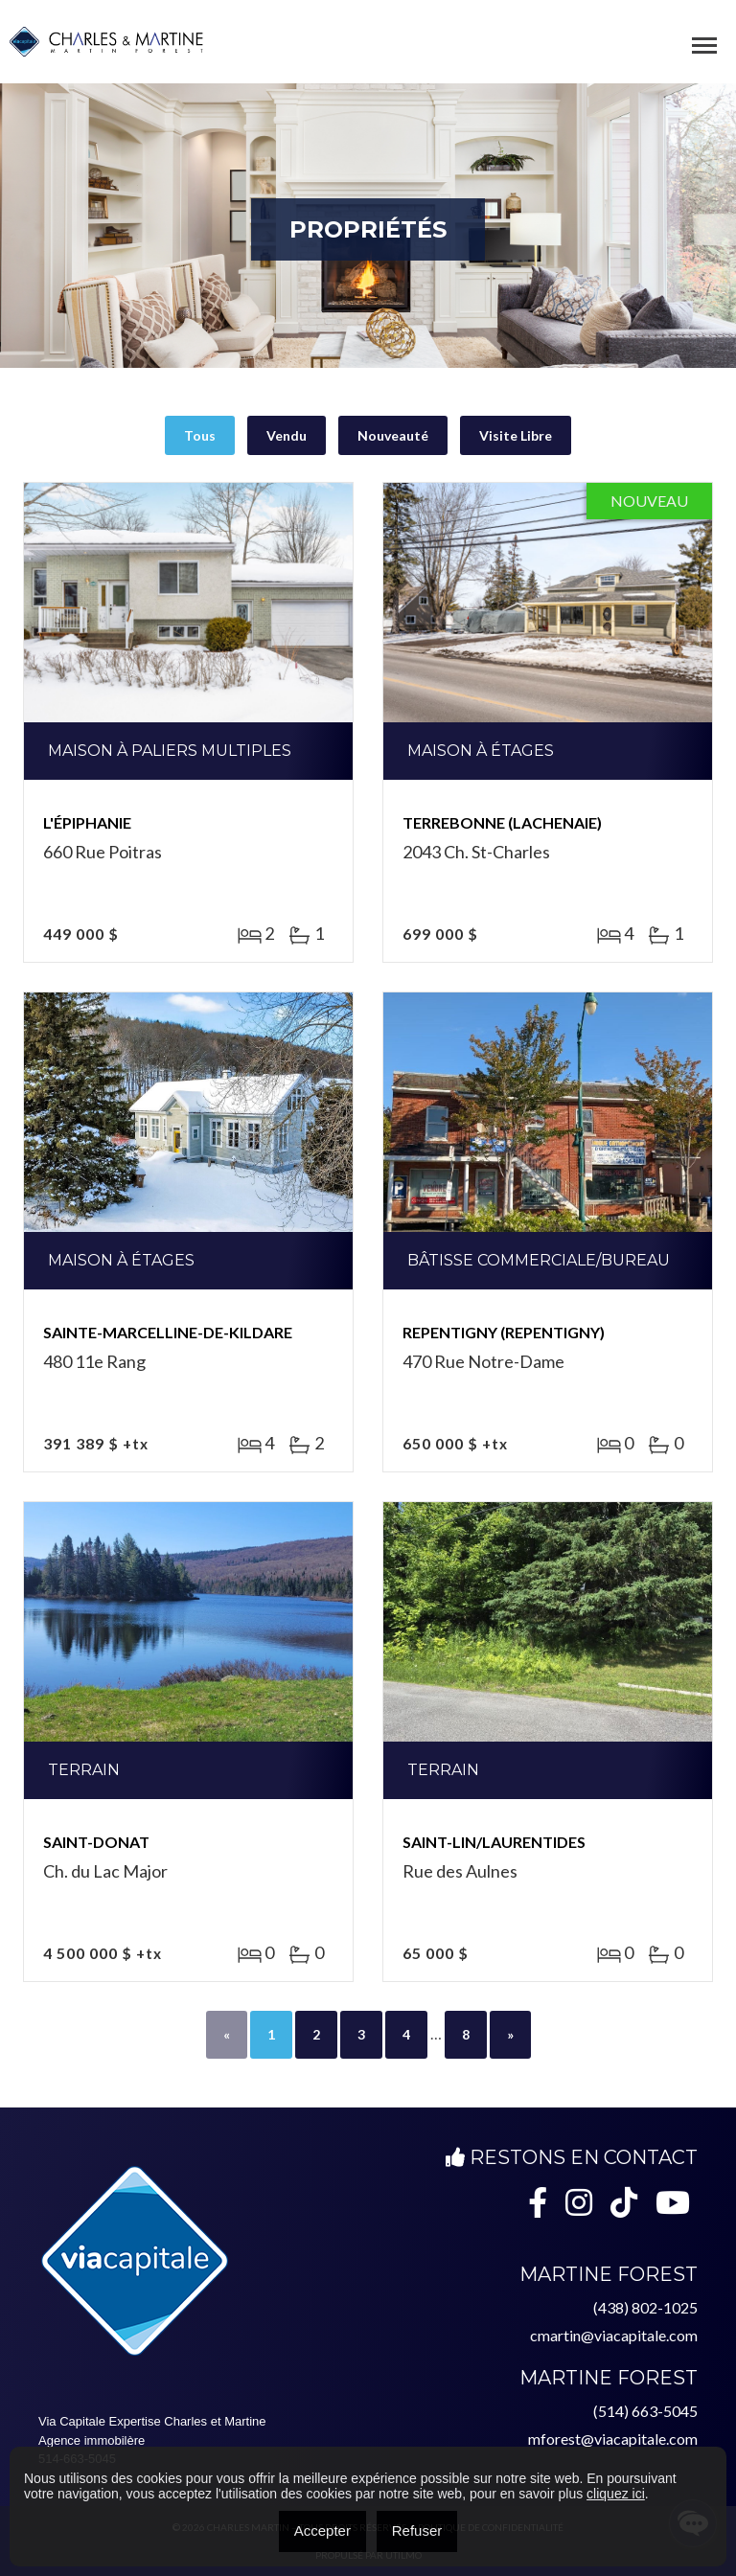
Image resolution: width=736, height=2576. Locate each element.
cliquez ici (615, 2493)
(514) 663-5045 (645, 2411)
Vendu (286, 435)
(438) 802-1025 (645, 2307)
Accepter (322, 2530)
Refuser (417, 2530)
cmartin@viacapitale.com (614, 2335)
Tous (200, 435)
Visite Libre (515, 435)
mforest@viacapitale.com (613, 2438)
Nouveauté (392, 435)
